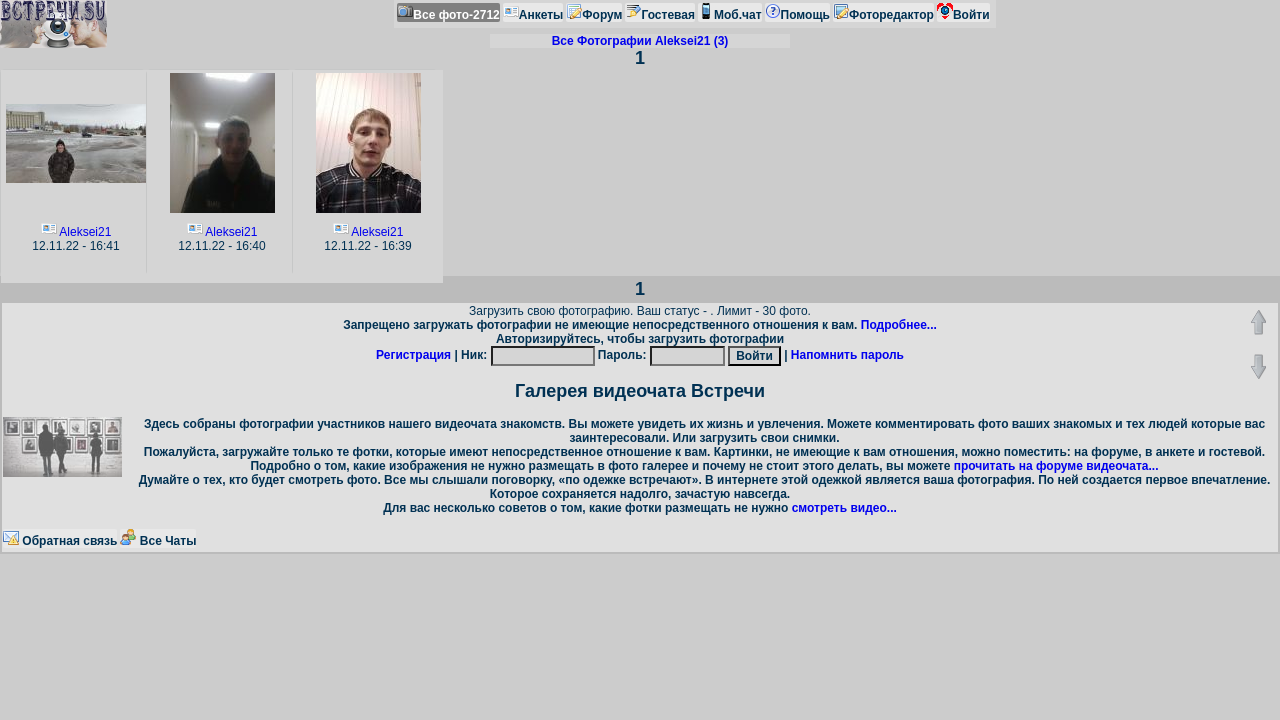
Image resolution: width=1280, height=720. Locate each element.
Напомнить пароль (847, 355)
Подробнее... (899, 325)
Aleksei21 (85, 232)
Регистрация (413, 355)
